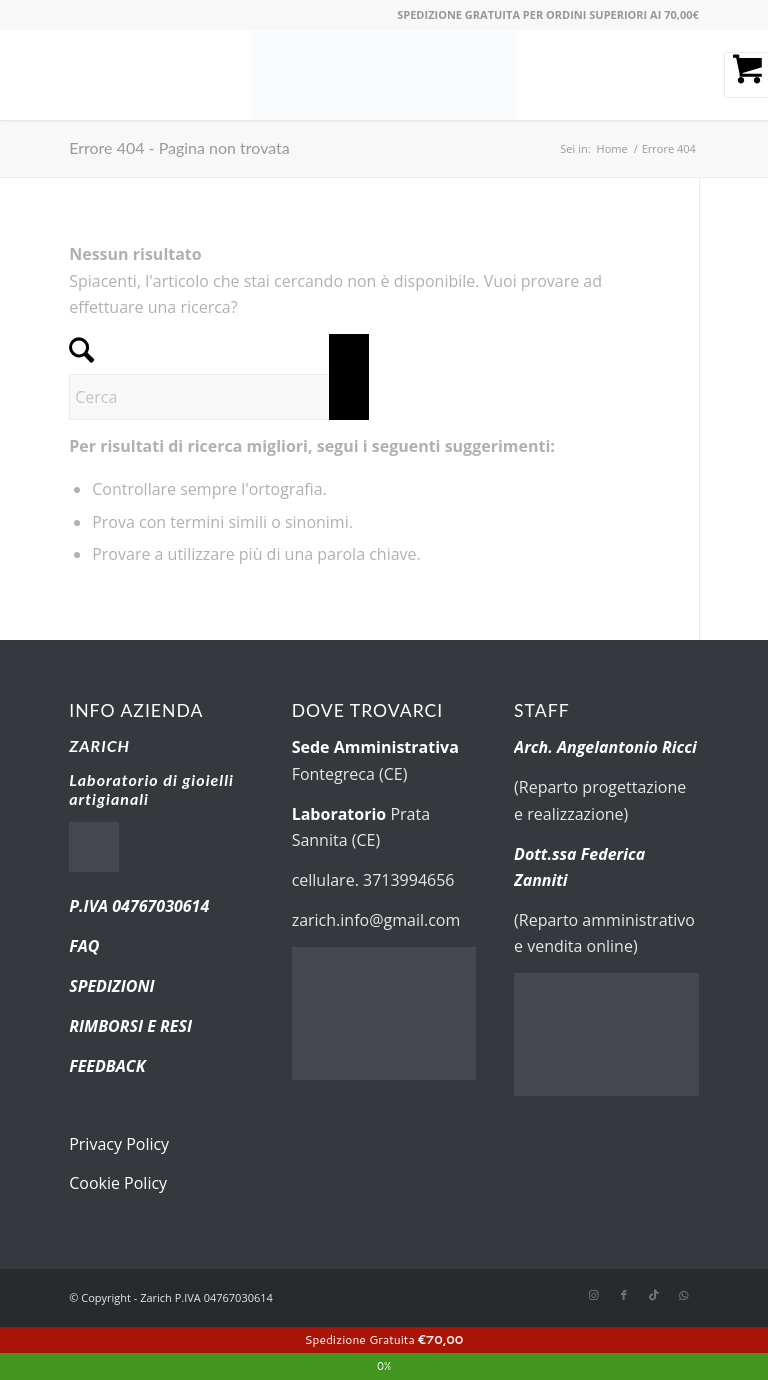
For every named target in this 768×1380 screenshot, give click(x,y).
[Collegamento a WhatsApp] (684, 1295)
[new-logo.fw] (384, 75)
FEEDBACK (107, 1066)
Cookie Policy (118, 1183)
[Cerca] (219, 397)
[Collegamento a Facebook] (624, 1295)
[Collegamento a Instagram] (594, 1295)
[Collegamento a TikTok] (654, 1295)
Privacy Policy (119, 1144)
